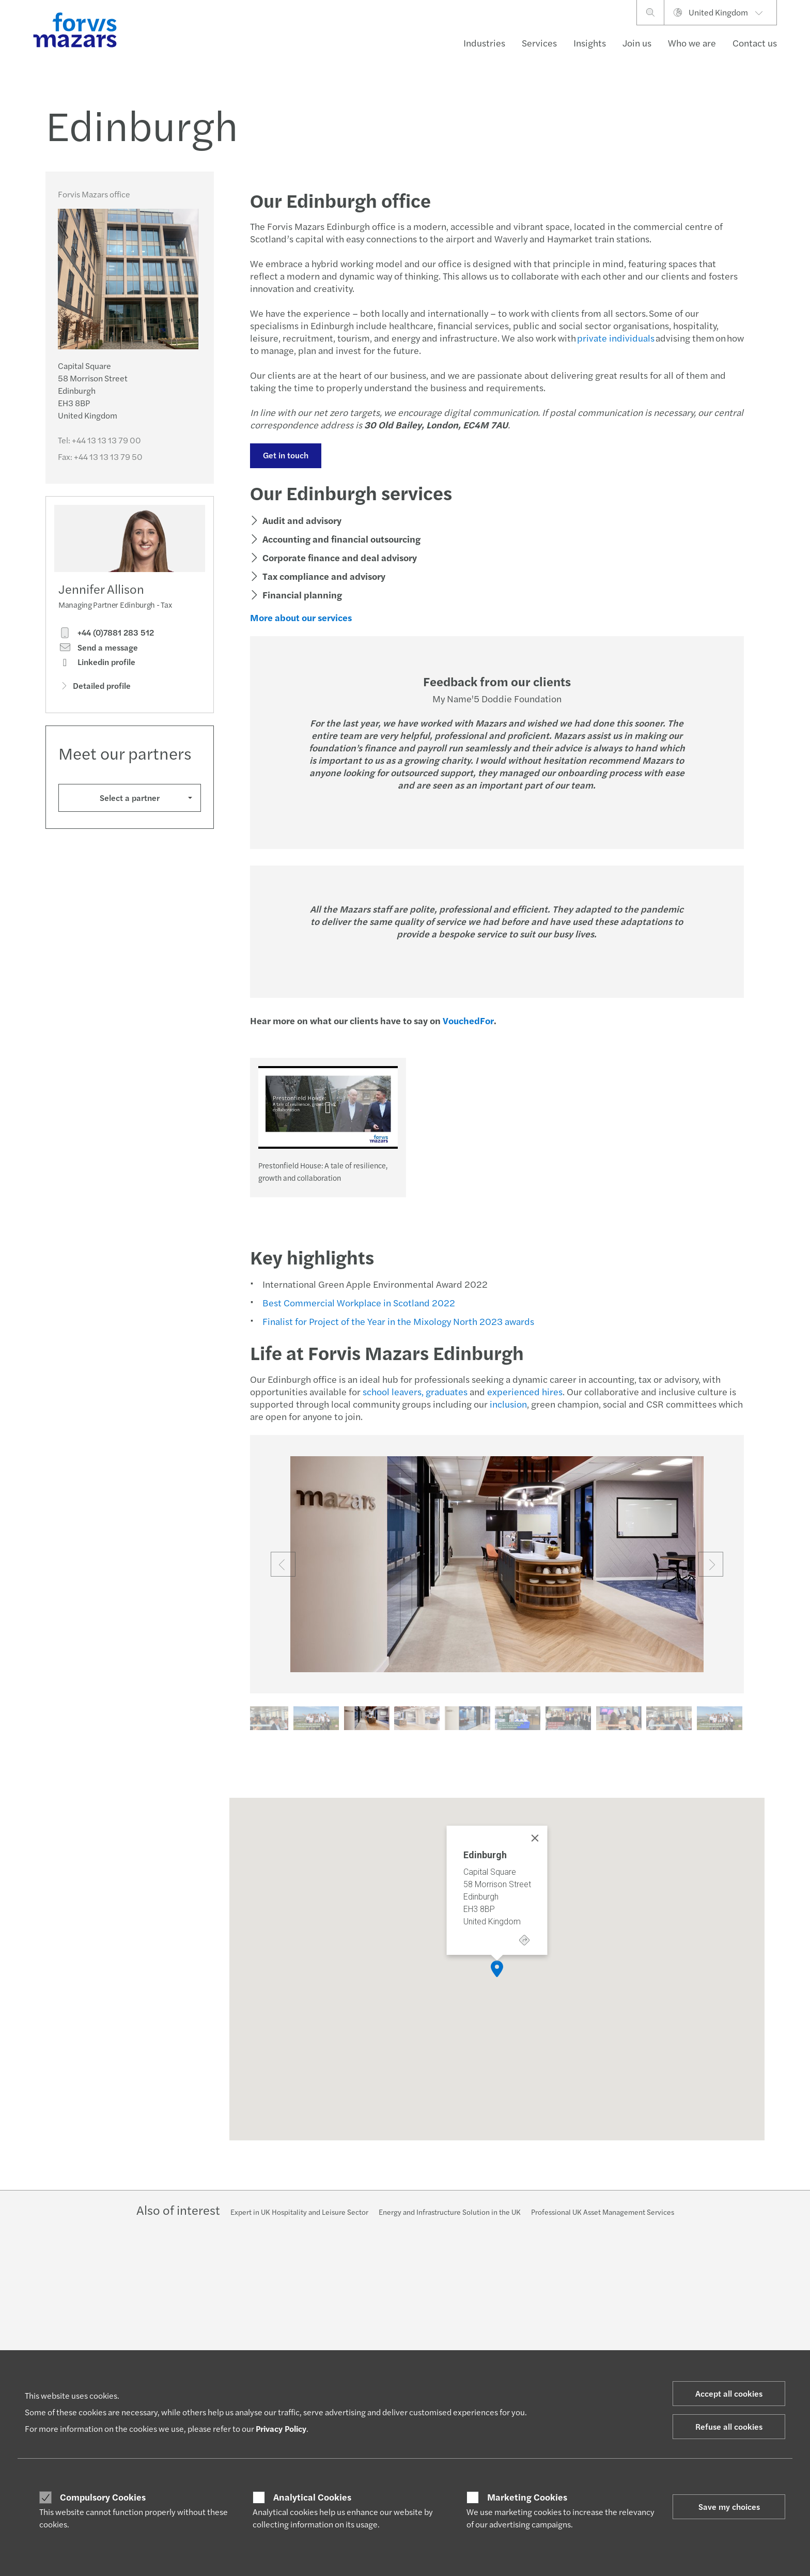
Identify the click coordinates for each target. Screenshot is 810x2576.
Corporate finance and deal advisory (339, 557)
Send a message (98, 647)
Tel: (99, 440)
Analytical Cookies (312, 2497)
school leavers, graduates (415, 1391)
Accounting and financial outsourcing (341, 538)
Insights (589, 42)
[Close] (534, 1838)
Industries (484, 42)
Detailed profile (94, 685)
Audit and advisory (301, 520)
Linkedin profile (96, 662)
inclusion (508, 1403)
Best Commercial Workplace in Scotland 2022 (358, 1302)
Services (539, 42)
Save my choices (729, 2506)
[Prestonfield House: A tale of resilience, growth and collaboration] (328, 1107)
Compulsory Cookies (103, 2497)
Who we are (692, 42)
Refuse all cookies (728, 2426)
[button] (497, 1969)
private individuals (616, 337)
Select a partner (130, 798)
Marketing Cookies (527, 2497)
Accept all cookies (728, 2393)
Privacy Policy (281, 2428)
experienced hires (525, 1391)
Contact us (755, 42)
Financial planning (302, 594)
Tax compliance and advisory (323, 575)
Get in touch (285, 455)
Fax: (100, 456)
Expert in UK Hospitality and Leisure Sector (299, 2212)
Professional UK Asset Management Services (602, 2212)
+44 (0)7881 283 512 (106, 632)
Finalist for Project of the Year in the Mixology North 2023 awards (398, 1321)
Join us (636, 42)
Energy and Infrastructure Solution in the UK (450, 2212)
